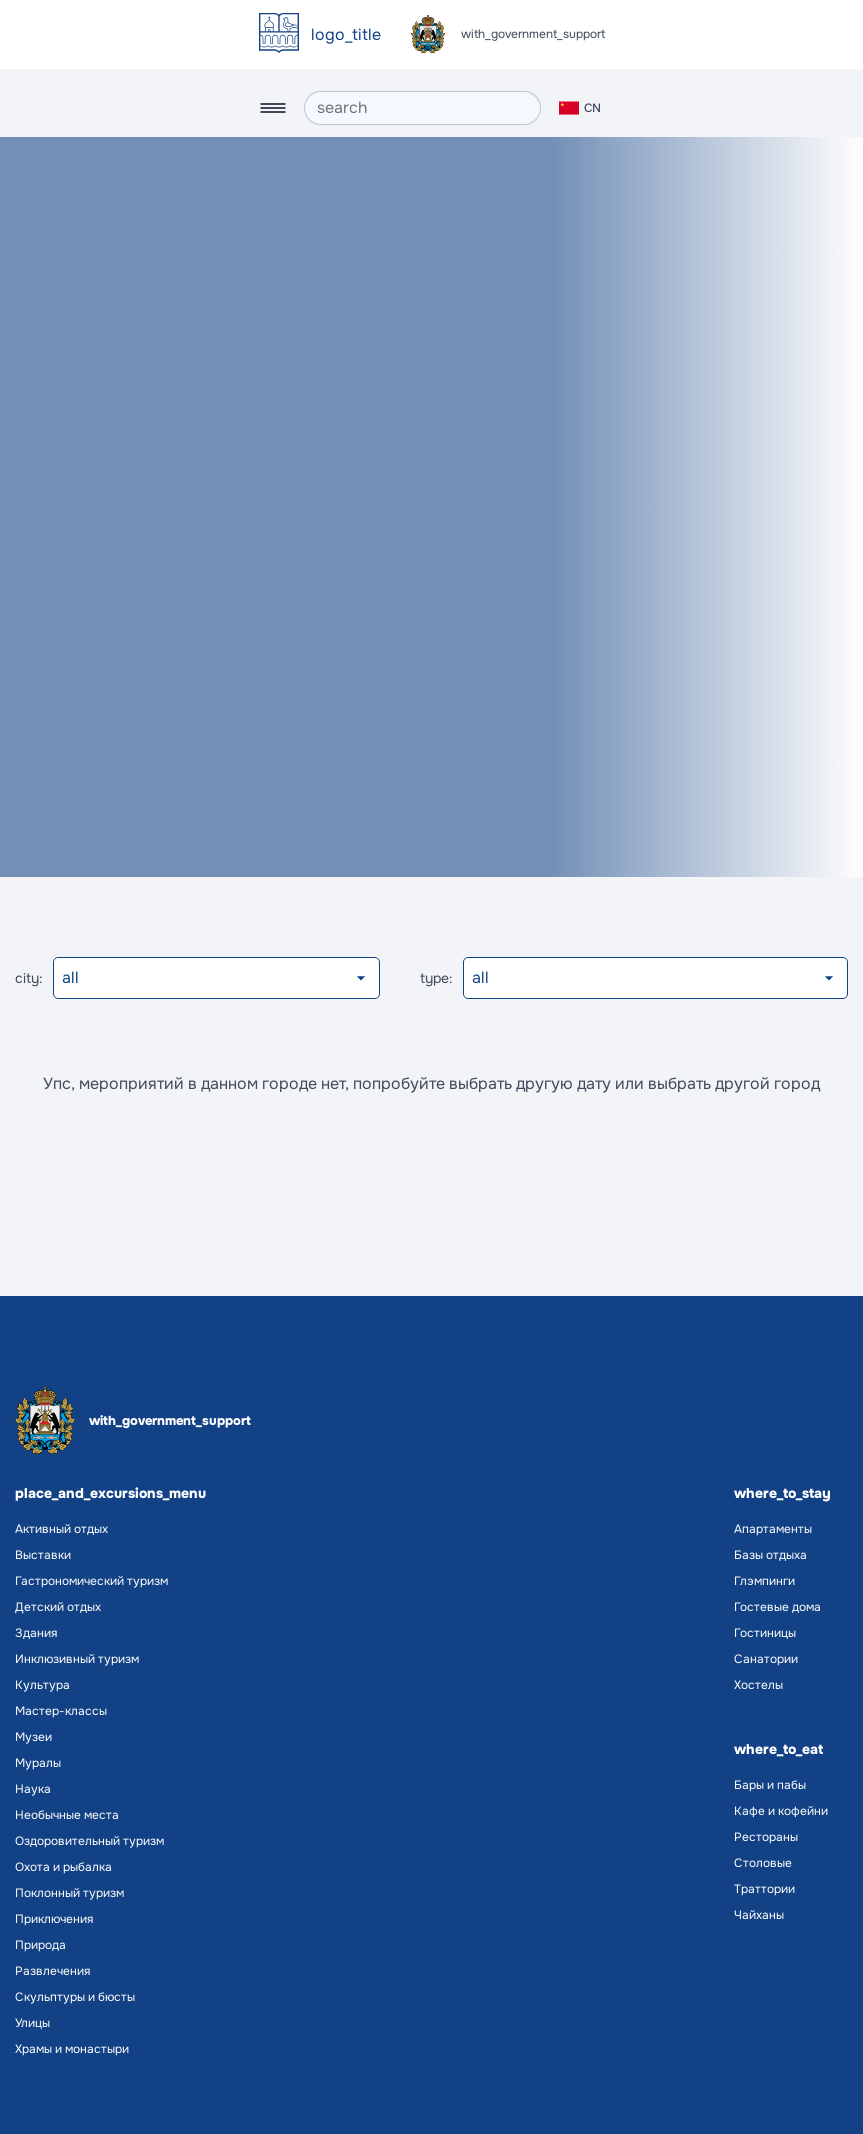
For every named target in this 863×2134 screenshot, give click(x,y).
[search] (422, 108)
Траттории (764, 1889)
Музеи (33, 1737)
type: (436, 978)
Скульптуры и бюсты (75, 1997)
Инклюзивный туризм (77, 1659)
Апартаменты (773, 1529)
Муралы (38, 1763)
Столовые (763, 1863)
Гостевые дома (777, 1607)
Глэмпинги (764, 1581)
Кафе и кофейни (781, 1811)
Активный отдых (61, 1529)
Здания (36, 1633)
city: (29, 978)
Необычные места (67, 1815)
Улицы (32, 2023)
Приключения (54, 1919)
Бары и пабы (770, 1785)
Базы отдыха (770, 1555)
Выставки (43, 1555)
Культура (42, 1685)
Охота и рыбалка (63, 1867)
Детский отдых (58, 1607)
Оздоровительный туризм (89, 1841)
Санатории (766, 1659)
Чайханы (759, 1915)
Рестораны (766, 1837)
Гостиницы (765, 1633)
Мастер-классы (61, 1711)
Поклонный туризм (69, 1893)
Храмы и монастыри (72, 2049)
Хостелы (758, 1685)
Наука (33, 1789)
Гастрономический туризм (91, 1581)
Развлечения (52, 1971)
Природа (40, 1945)
